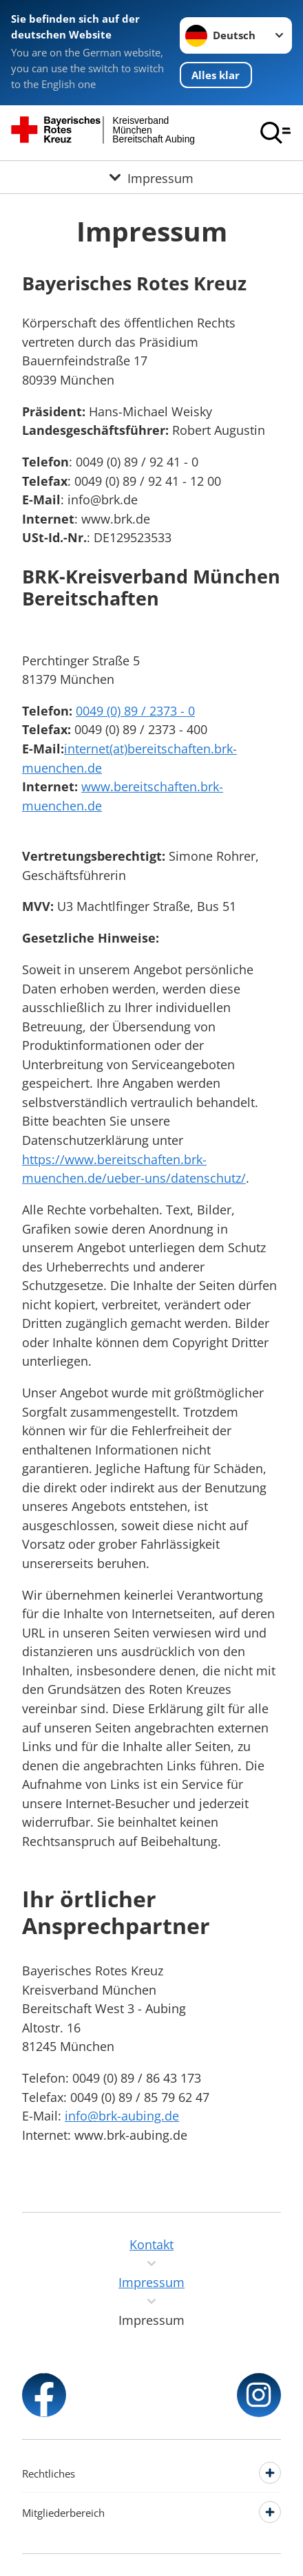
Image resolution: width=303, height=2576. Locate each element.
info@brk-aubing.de (122, 2115)
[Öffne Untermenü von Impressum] (151, 177)
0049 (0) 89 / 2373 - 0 (135, 710)
